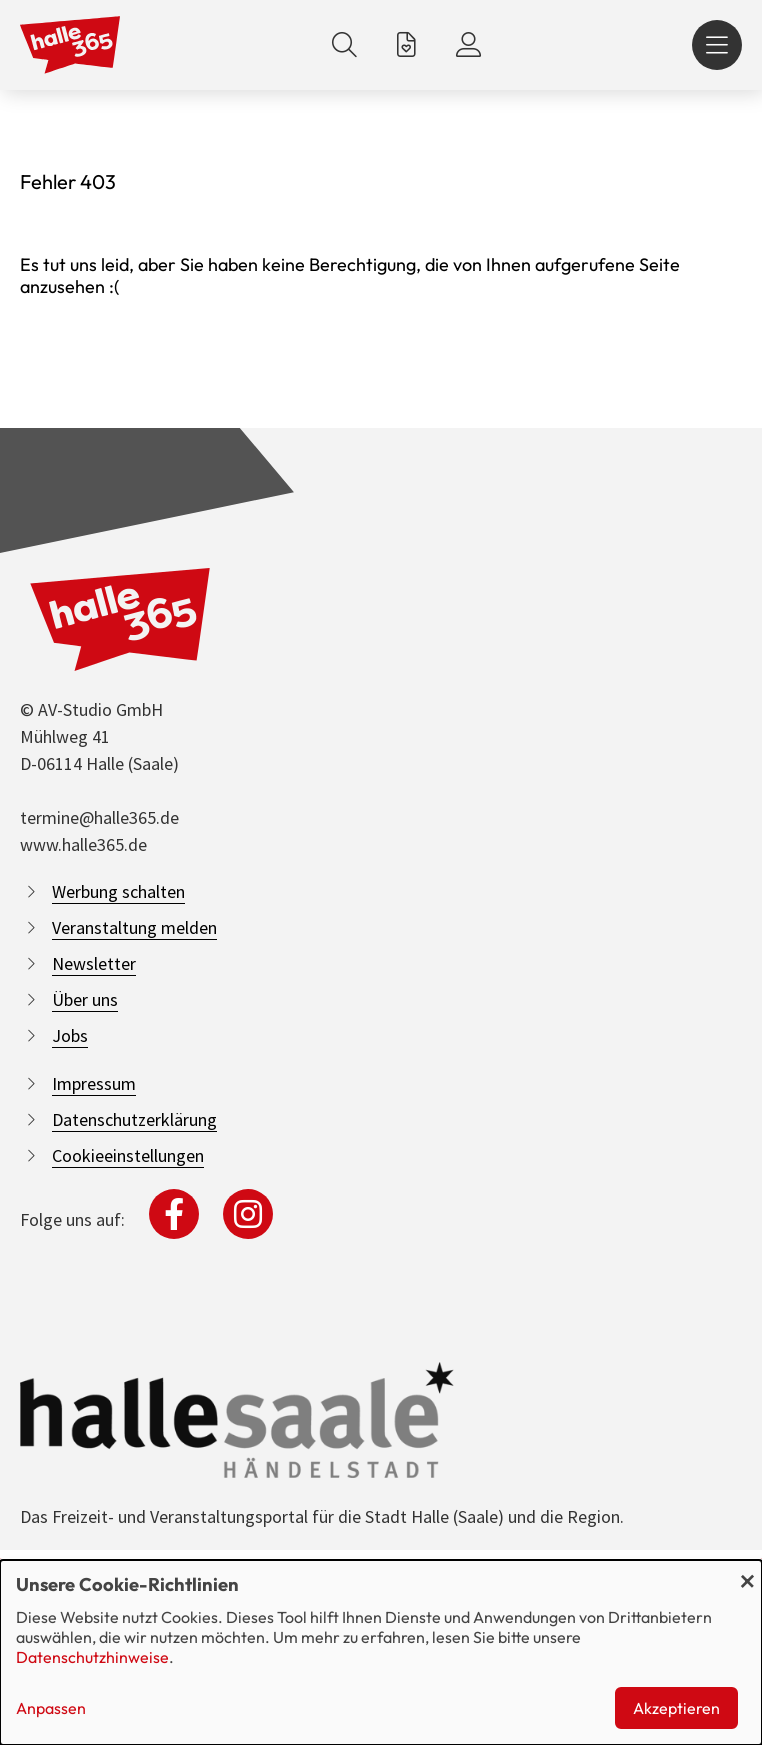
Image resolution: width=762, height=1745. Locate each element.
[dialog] (381, 1652)
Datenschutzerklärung (134, 1119)
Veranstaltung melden (134, 927)
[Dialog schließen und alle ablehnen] (747, 1572)
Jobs (70, 1035)
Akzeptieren (676, 1708)
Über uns (85, 999)
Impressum (94, 1083)
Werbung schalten (118, 891)
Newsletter (94, 963)
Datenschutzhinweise (92, 1657)
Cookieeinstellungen (128, 1155)
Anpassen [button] (51, 1708)
